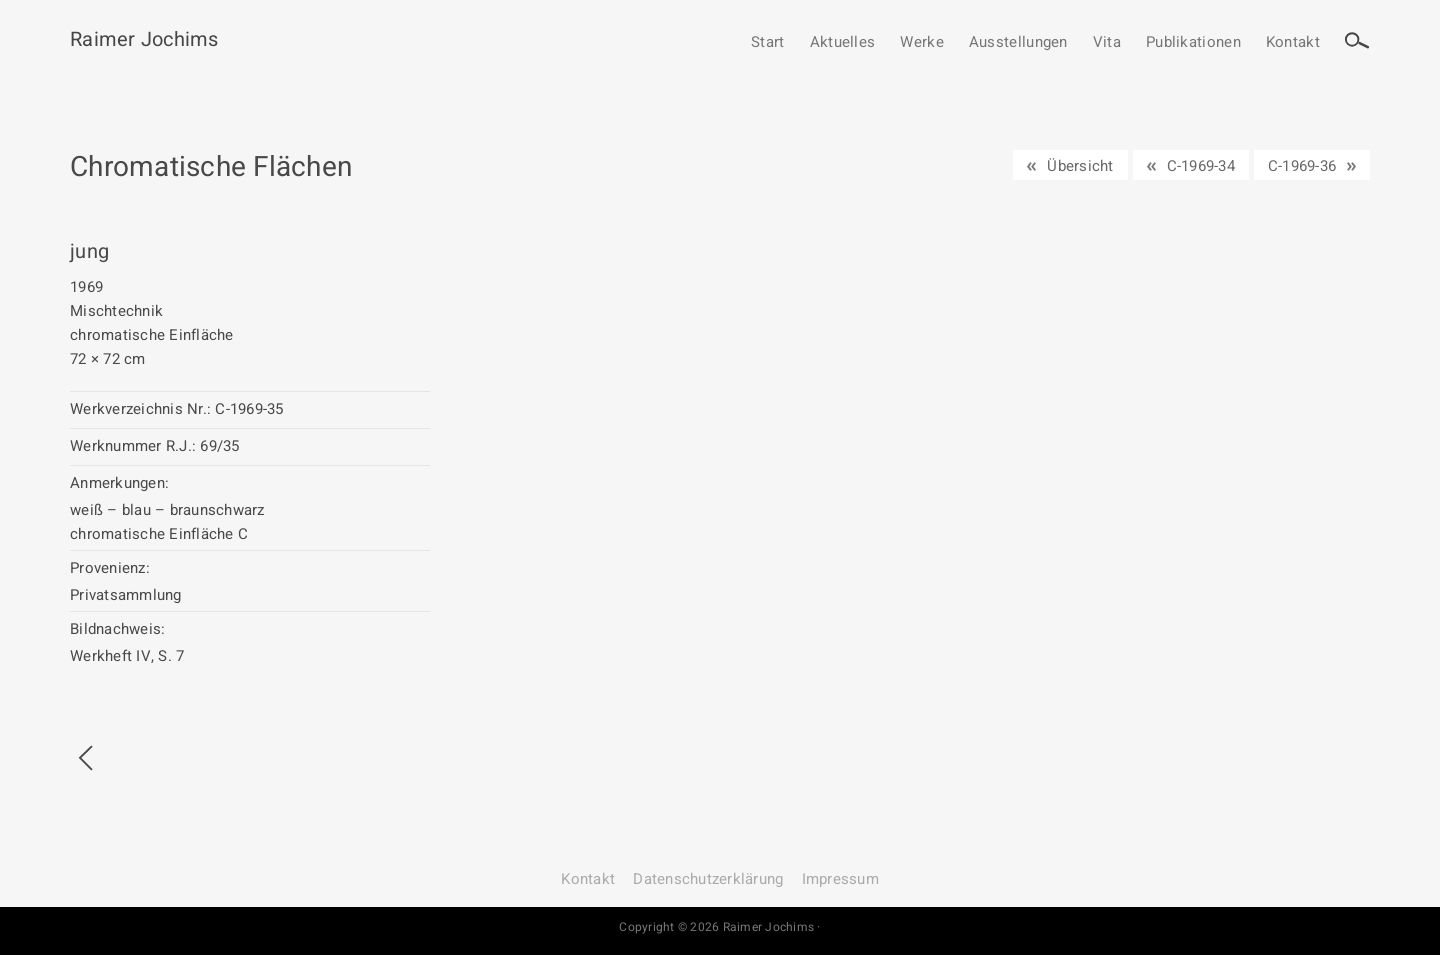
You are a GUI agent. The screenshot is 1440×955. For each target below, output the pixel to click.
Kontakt (1293, 43)
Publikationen (1193, 43)
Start (768, 43)
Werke (922, 43)
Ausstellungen (1018, 43)
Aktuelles (843, 43)
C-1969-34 (1201, 166)
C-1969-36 (1302, 166)
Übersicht (1080, 166)
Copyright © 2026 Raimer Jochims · (719, 927)
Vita (1107, 43)
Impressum (840, 879)
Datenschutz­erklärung (708, 879)
